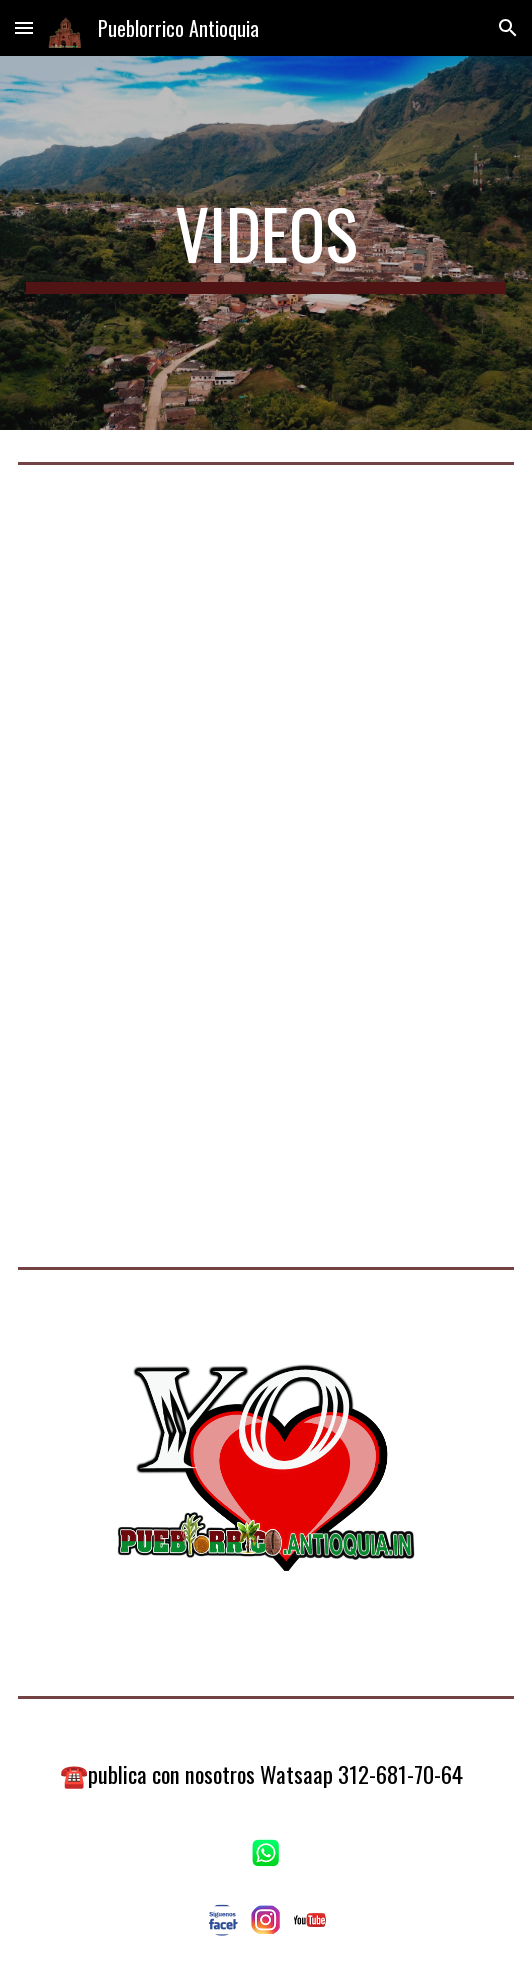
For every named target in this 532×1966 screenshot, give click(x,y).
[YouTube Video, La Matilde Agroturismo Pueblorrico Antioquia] (266, 1042)
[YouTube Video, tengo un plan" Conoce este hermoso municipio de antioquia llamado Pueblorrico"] (266, 681)
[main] (266, 243)
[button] (24, 27)
